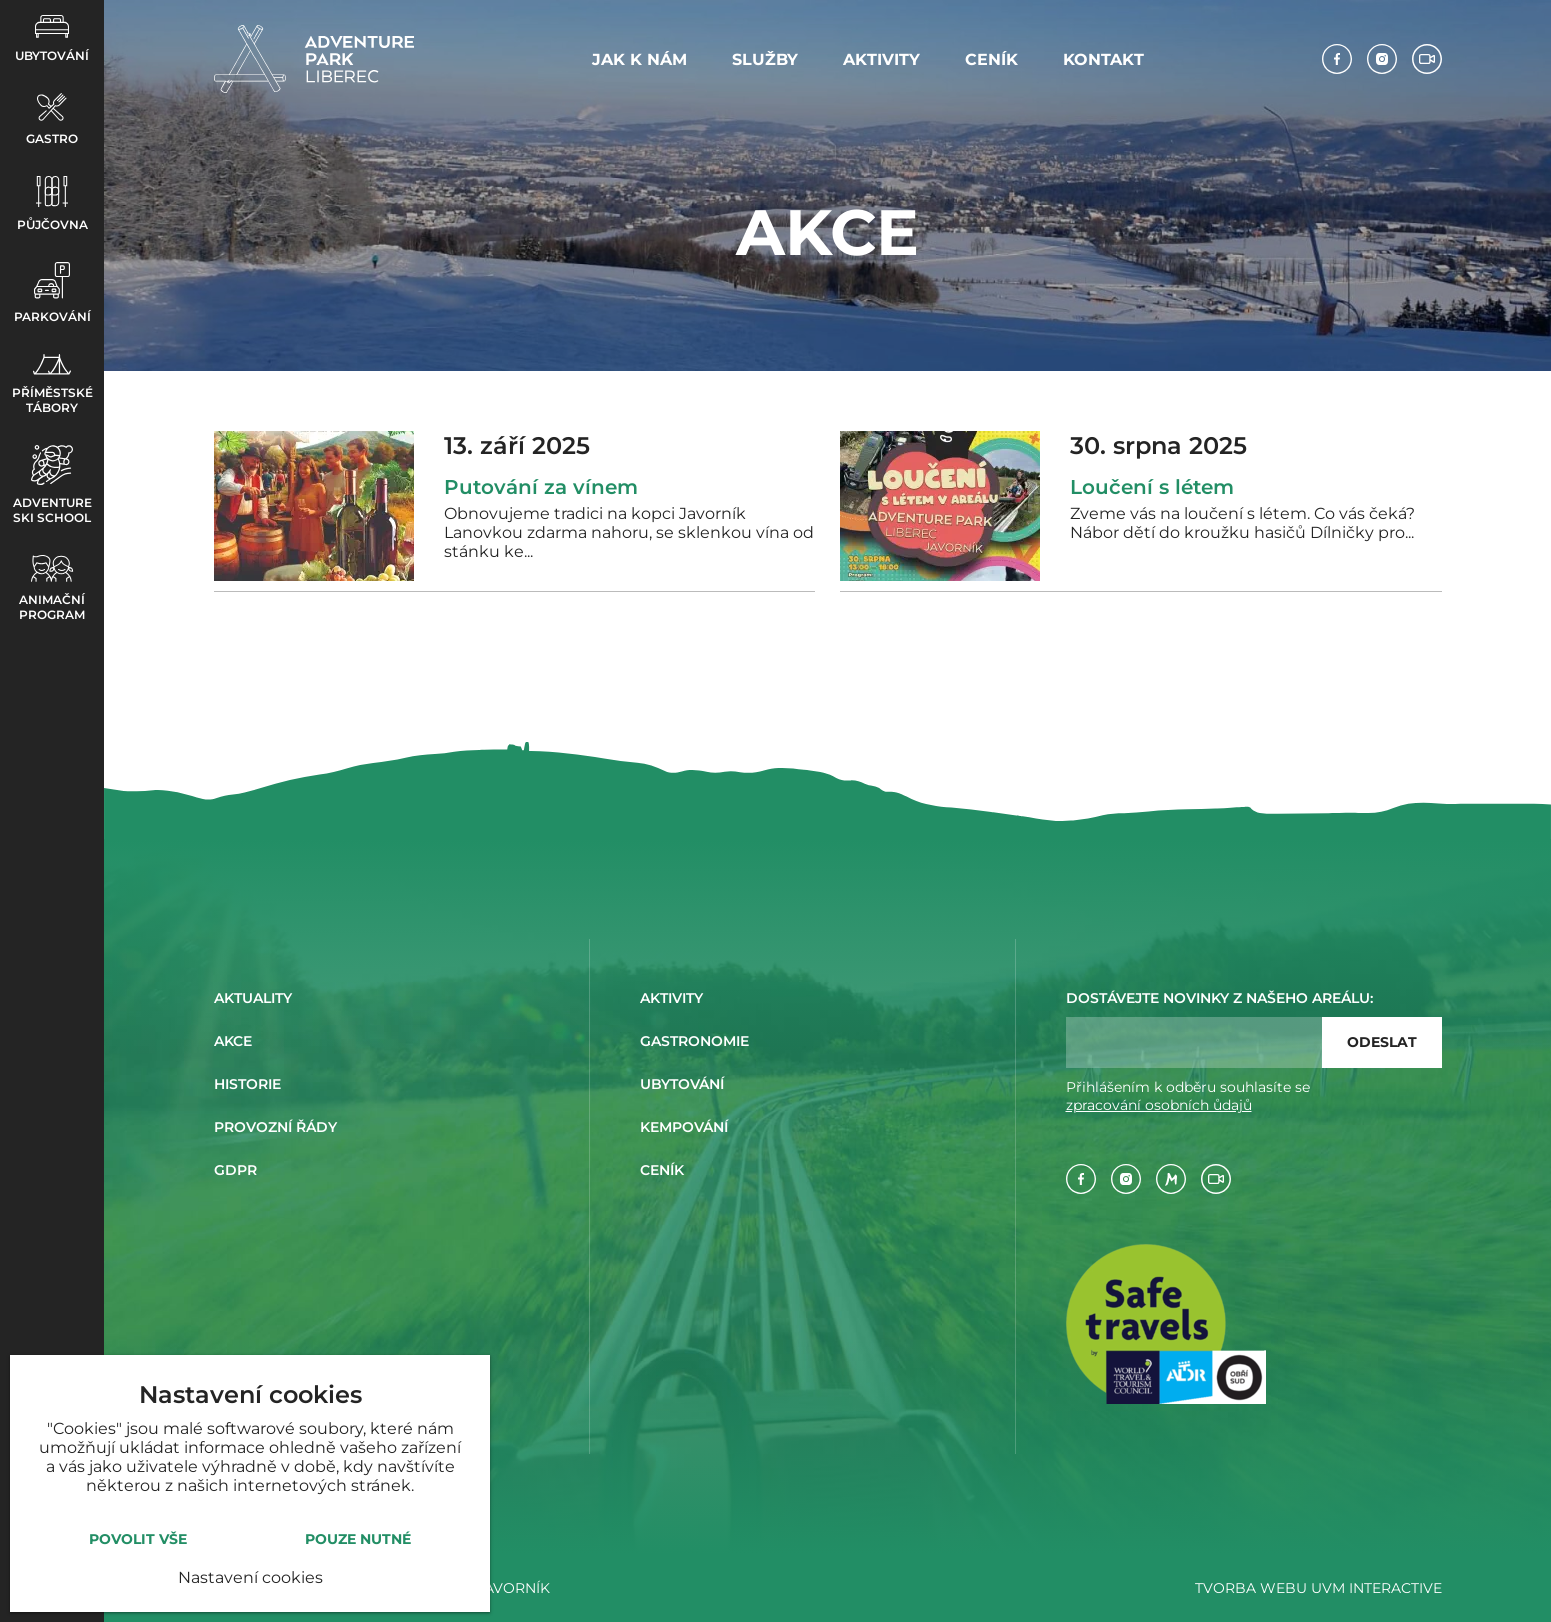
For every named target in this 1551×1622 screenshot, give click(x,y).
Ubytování (52, 39)
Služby (765, 59)
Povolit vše (138, 1539)
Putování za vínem (541, 487)
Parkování (52, 293)
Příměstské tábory (52, 384)
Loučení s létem (1152, 487)
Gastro (52, 119)
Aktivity (881, 59)
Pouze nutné (358, 1539)
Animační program (52, 588)
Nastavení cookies (250, 1577)
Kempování (684, 1127)
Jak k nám (639, 59)
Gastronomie (694, 1041)
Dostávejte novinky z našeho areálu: (1219, 998)
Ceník (991, 59)
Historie (247, 1084)
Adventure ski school (52, 485)
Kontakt (1103, 59)
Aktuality (253, 998)
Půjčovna (52, 204)
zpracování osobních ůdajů (1159, 1105)
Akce (233, 1041)
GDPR (235, 1170)
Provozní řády (275, 1127)
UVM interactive (1376, 1588)
